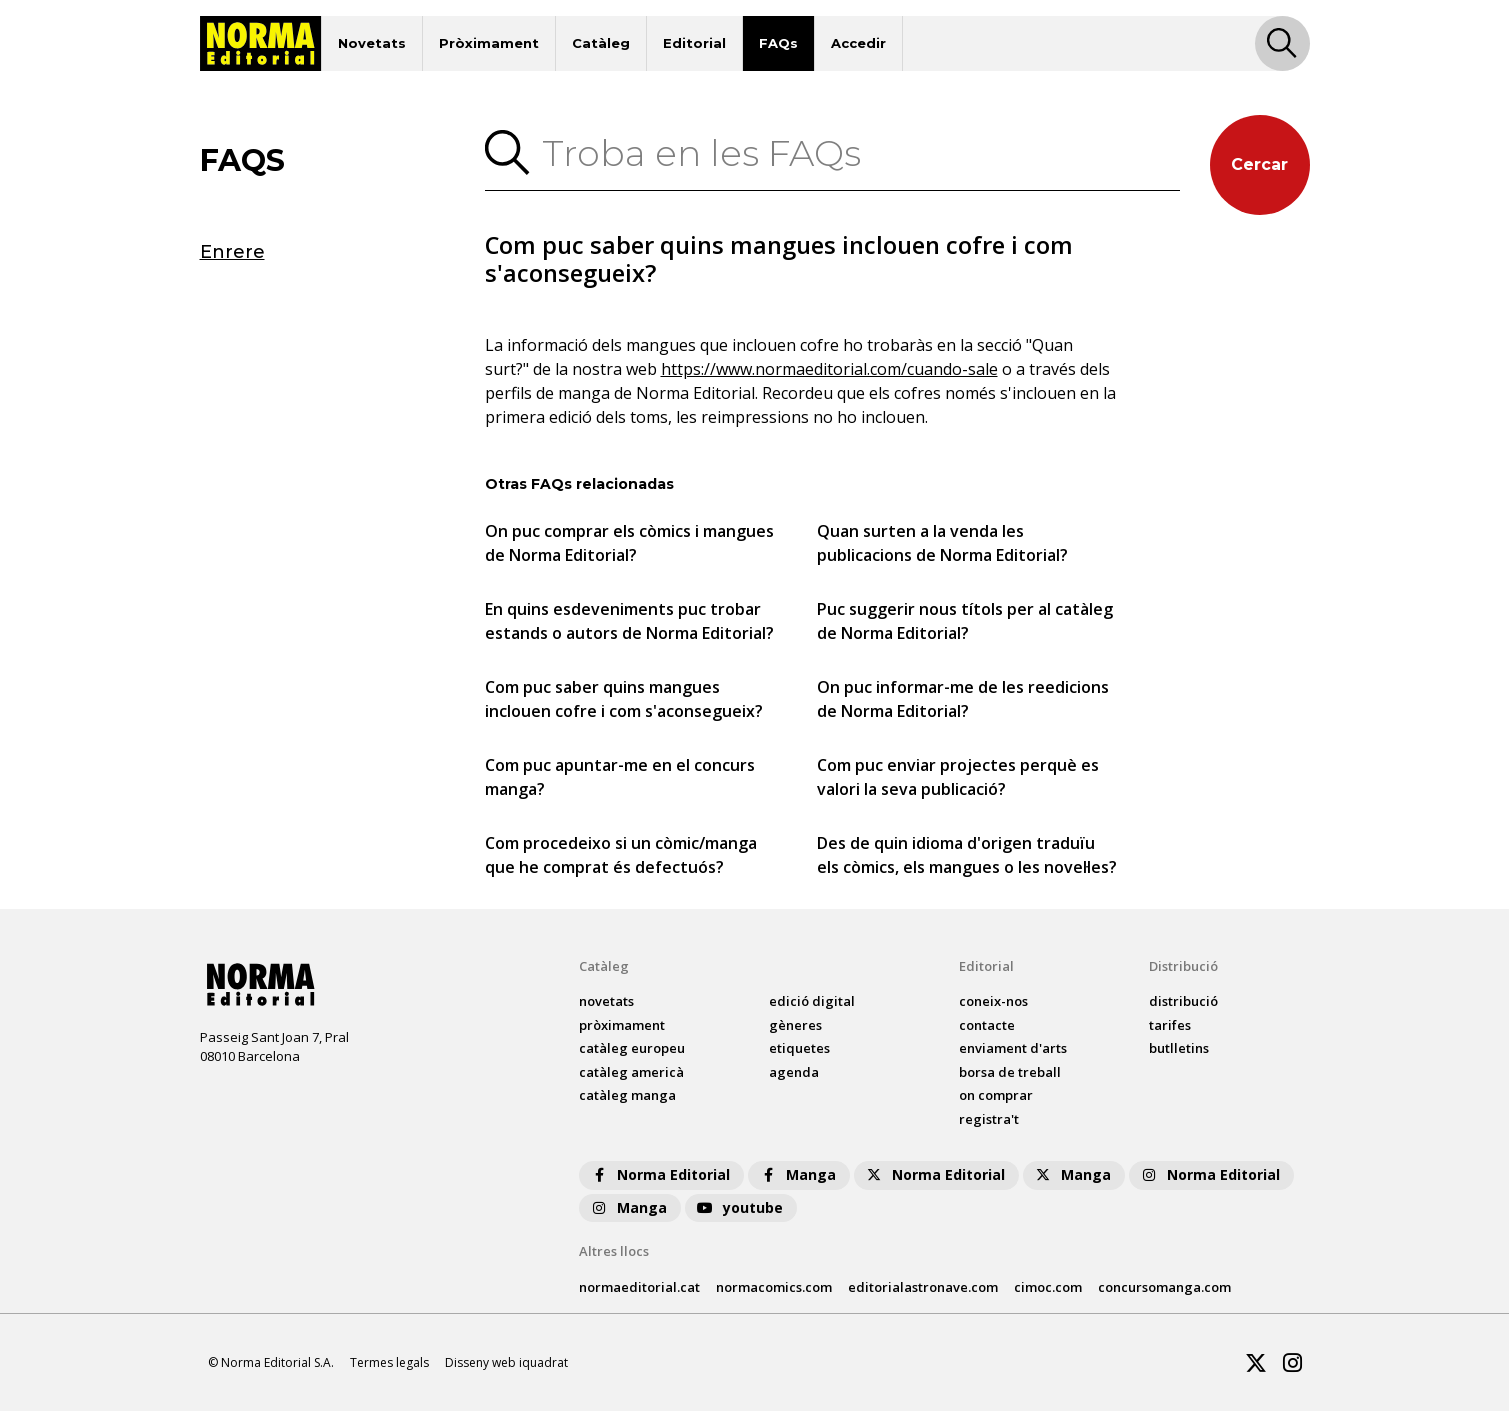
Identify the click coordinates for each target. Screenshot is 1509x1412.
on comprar (996, 1096)
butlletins (1179, 1049)
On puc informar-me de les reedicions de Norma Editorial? (963, 700)
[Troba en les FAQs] (855, 153)
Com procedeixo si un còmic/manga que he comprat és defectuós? (621, 856)
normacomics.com (774, 1287)
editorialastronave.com (923, 1287)
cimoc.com (1048, 1287)
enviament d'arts (1013, 1049)
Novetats (372, 43)
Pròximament (489, 43)
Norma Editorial (659, 1175)
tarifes (1170, 1026)
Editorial (694, 43)
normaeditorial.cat (639, 1287)
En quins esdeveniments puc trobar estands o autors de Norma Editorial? (629, 622)
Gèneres (795, 1026)
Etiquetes (799, 1049)
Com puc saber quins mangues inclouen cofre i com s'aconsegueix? (624, 700)
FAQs (778, 43)
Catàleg (601, 43)
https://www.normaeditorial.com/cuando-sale (829, 370)
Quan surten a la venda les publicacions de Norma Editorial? (942, 544)
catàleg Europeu (632, 1049)
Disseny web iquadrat (506, 1362)
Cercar (1259, 164)
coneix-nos (993, 1002)
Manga (797, 1175)
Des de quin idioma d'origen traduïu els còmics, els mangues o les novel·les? (967, 856)
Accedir (858, 43)
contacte (987, 1026)
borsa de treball (1010, 1073)
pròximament (622, 1026)
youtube (739, 1208)
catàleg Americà (631, 1073)
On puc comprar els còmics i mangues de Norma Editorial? (629, 544)
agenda (794, 1073)
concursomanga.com (1164, 1287)
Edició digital (812, 1002)
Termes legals (389, 1362)
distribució (1183, 1002)
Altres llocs (614, 1252)
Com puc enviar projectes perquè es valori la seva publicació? (958, 778)
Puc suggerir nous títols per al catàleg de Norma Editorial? (965, 622)
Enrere (232, 252)
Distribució (1183, 967)
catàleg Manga (627, 1096)
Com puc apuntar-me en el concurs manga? (620, 778)
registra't (989, 1120)
